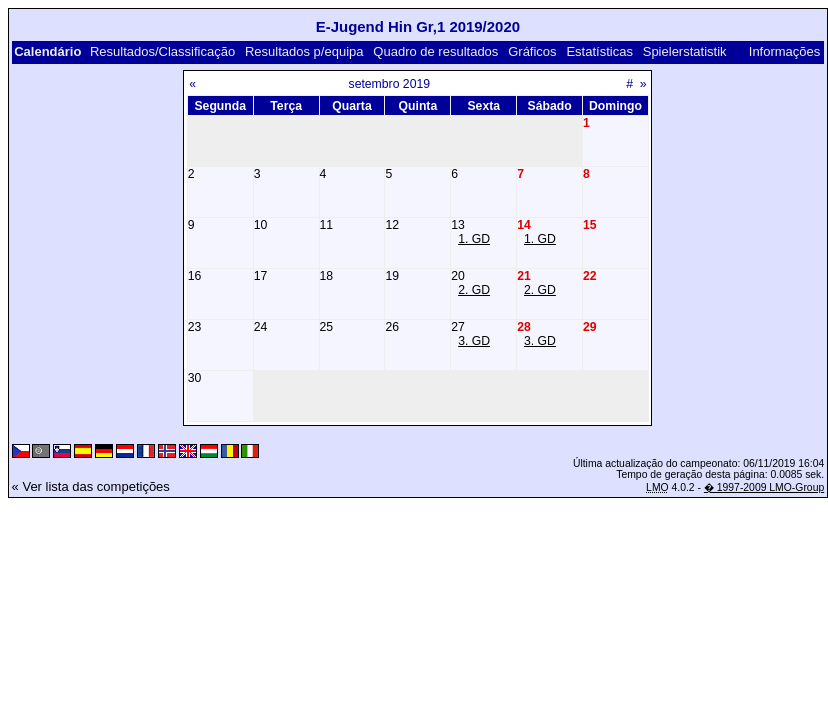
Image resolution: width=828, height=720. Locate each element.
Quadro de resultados (435, 51)
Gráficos (532, 51)
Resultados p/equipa (304, 51)
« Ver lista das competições (91, 486)
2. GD (474, 290)
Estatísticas (599, 51)
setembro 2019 (390, 84)
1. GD (474, 239)
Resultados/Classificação (162, 51)
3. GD (474, 341)
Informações (785, 51)
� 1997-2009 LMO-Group (764, 487)
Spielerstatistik (685, 51)
